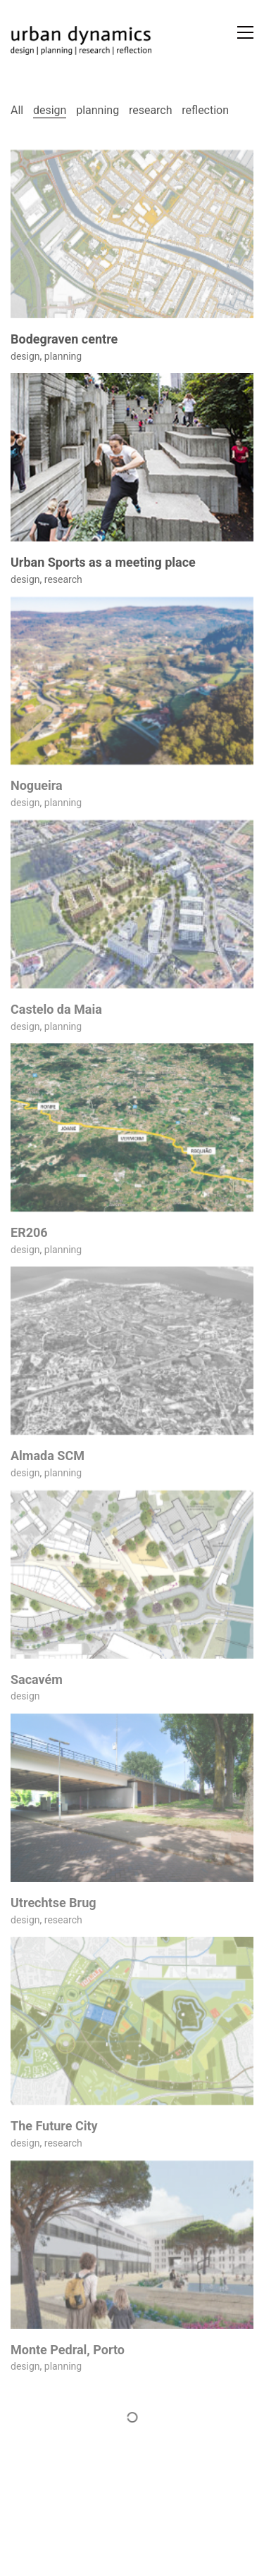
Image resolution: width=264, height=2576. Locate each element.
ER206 (29, 1233)
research (150, 110)
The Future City (54, 2126)
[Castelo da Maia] (132, 904)
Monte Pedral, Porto (68, 2350)
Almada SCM (47, 1456)
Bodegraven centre (64, 339)
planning (97, 110)
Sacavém (37, 1680)
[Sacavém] (132, 1574)
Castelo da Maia (56, 1010)
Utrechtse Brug (53, 1903)
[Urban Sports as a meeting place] (132, 457)
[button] (245, 32)
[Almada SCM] (132, 1351)
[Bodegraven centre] (132, 234)
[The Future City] (132, 2021)
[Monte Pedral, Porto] (132, 2245)
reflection (205, 110)
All (17, 110)
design (49, 110)
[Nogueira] (132, 681)
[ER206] (132, 1127)
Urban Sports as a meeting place (103, 562)
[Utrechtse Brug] (132, 1798)
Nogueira (37, 786)
